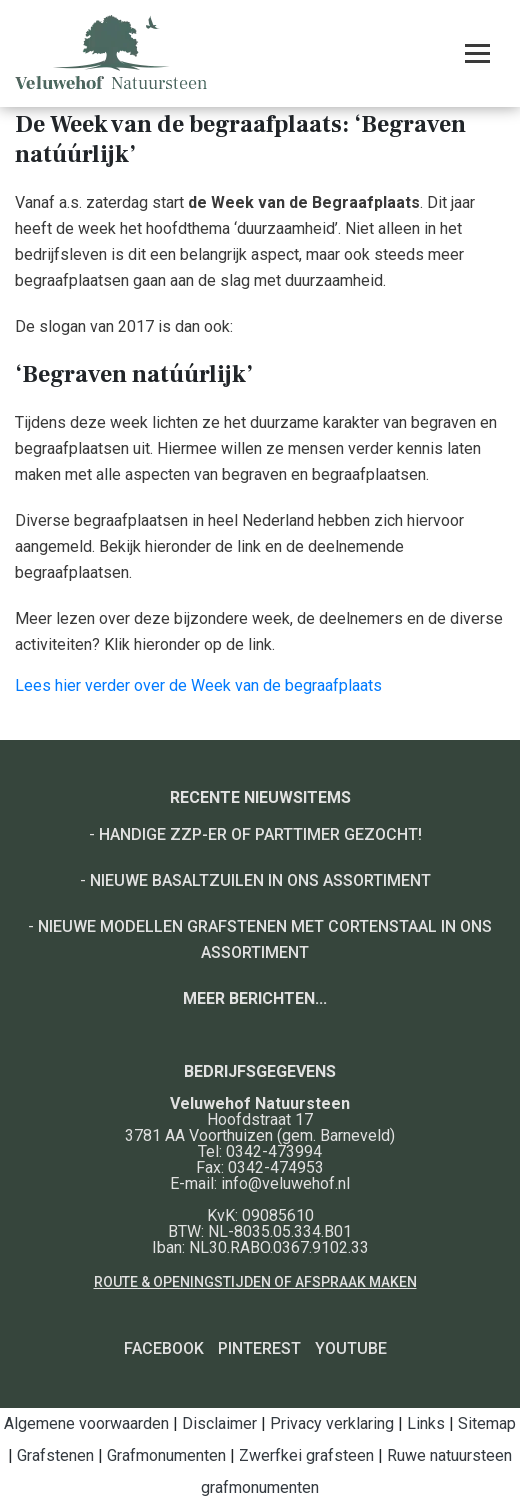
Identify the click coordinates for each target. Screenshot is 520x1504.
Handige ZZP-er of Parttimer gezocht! (260, 834)
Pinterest (259, 1348)
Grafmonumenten (166, 1455)
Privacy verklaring (332, 1423)
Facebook (164, 1348)
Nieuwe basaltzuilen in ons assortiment (260, 880)
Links (426, 1423)
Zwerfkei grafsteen (306, 1455)
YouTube (351, 1348)
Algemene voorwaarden (86, 1423)
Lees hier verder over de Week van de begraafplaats (198, 685)
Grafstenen (55, 1455)
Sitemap (487, 1423)
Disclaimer (219, 1423)
